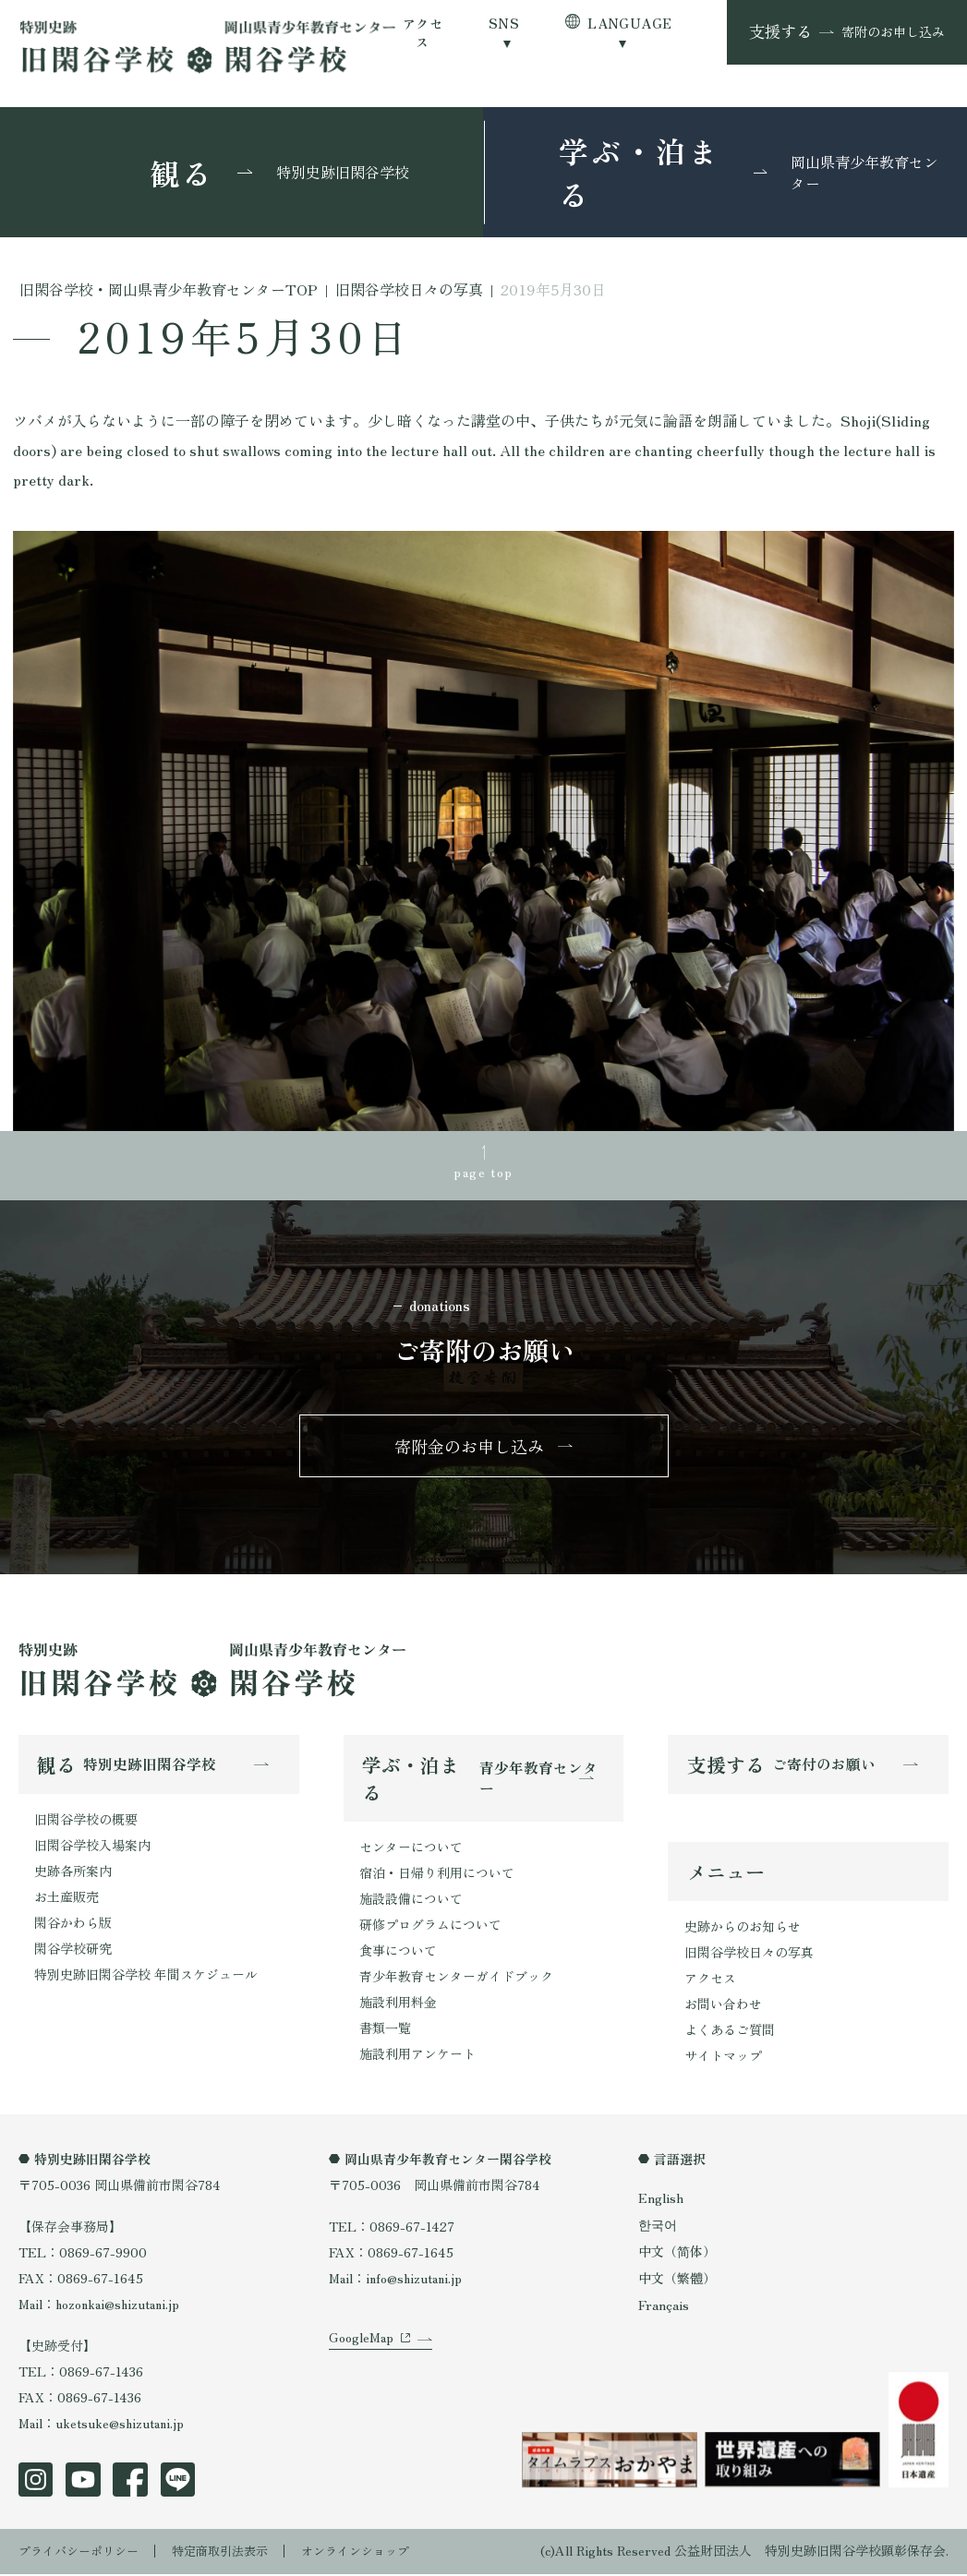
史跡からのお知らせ (742, 1930)
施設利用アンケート (417, 2056)
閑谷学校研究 (73, 1951)
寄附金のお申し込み (469, 1448)
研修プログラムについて (430, 1928)
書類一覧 (385, 2031)
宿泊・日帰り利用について (436, 1876)
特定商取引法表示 (232, 2553)
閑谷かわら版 (73, 1925)
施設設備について (411, 1902)
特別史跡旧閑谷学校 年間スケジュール (146, 1977)
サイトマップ (723, 2060)
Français (663, 2309)
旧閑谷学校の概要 (86, 1822)
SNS (504, 23)
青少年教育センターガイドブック (456, 1979)
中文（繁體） (677, 2282)
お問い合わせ (723, 2008)
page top (483, 1171)
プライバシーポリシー (83, 2553)
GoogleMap (361, 2356)
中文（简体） (677, 2255)
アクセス (422, 32)
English (660, 2202)
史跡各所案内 (73, 1874)
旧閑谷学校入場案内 (92, 1848)
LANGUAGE (629, 23)
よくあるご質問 (729, 2034)
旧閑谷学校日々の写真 (749, 1956)
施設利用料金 (398, 2005)
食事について (398, 1953)
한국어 (657, 2229)
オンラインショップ (376, 2553)
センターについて (411, 1850)
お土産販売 (66, 1900)
